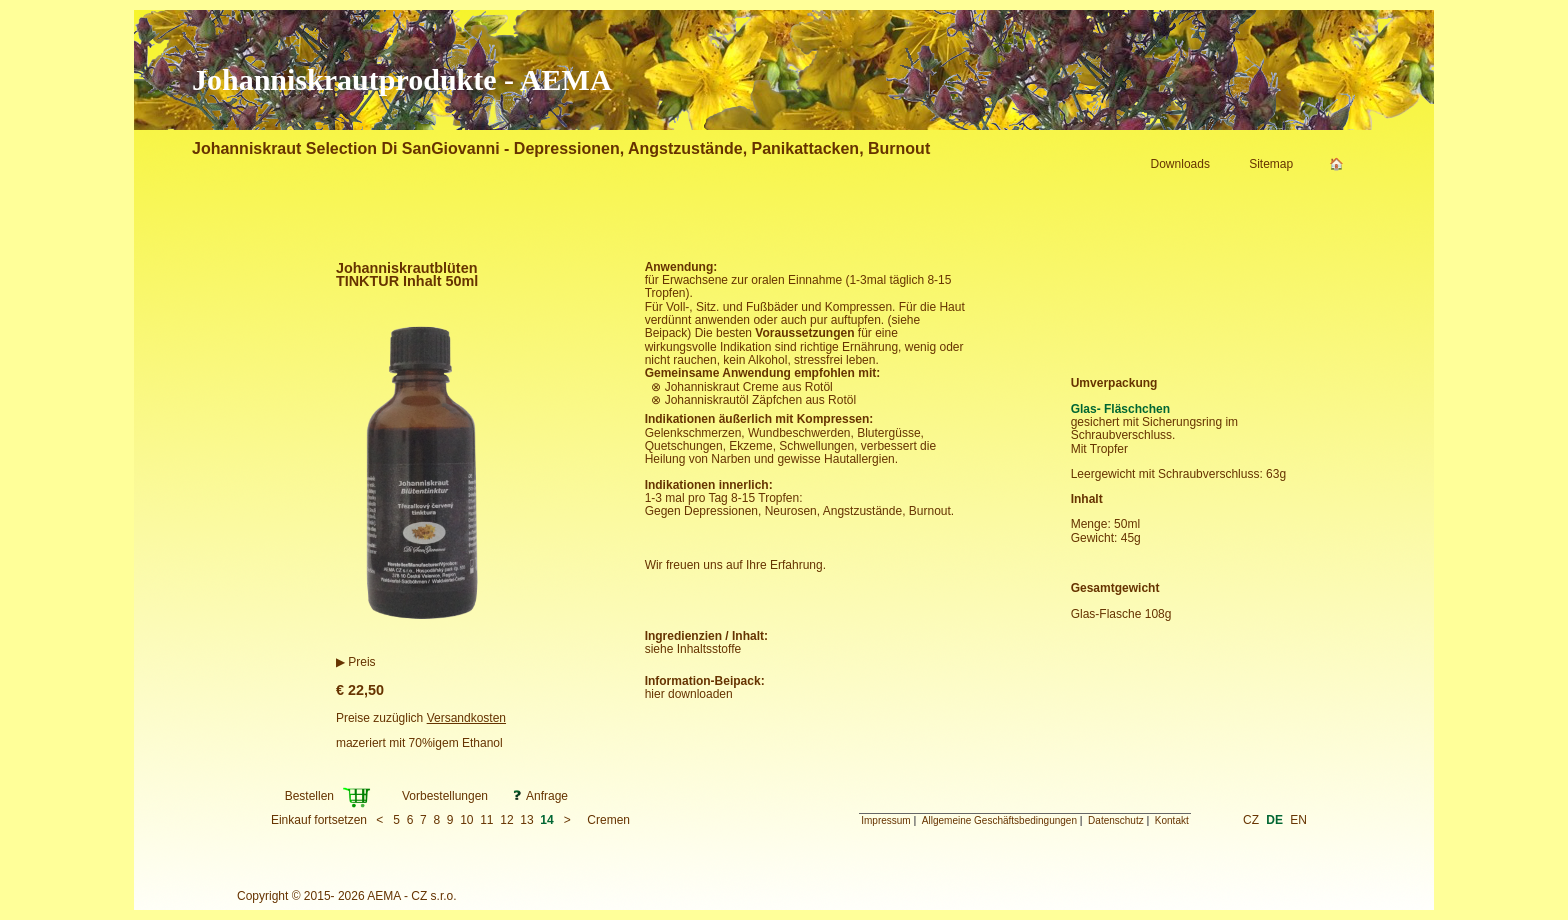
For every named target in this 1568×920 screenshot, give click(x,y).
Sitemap (1271, 164)
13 (526, 820)
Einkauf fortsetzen (319, 820)
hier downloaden (689, 694)
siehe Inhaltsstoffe (693, 649)
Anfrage (547, 796)
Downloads (1180, 164)
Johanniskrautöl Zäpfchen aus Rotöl (760, 400)
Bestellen (309, 796)
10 (466, 820)
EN (1298, 820)
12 (506, 820)
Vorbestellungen (445, 796)
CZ (1251, 820)
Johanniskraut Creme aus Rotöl (749, 387)
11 (486, 820)
